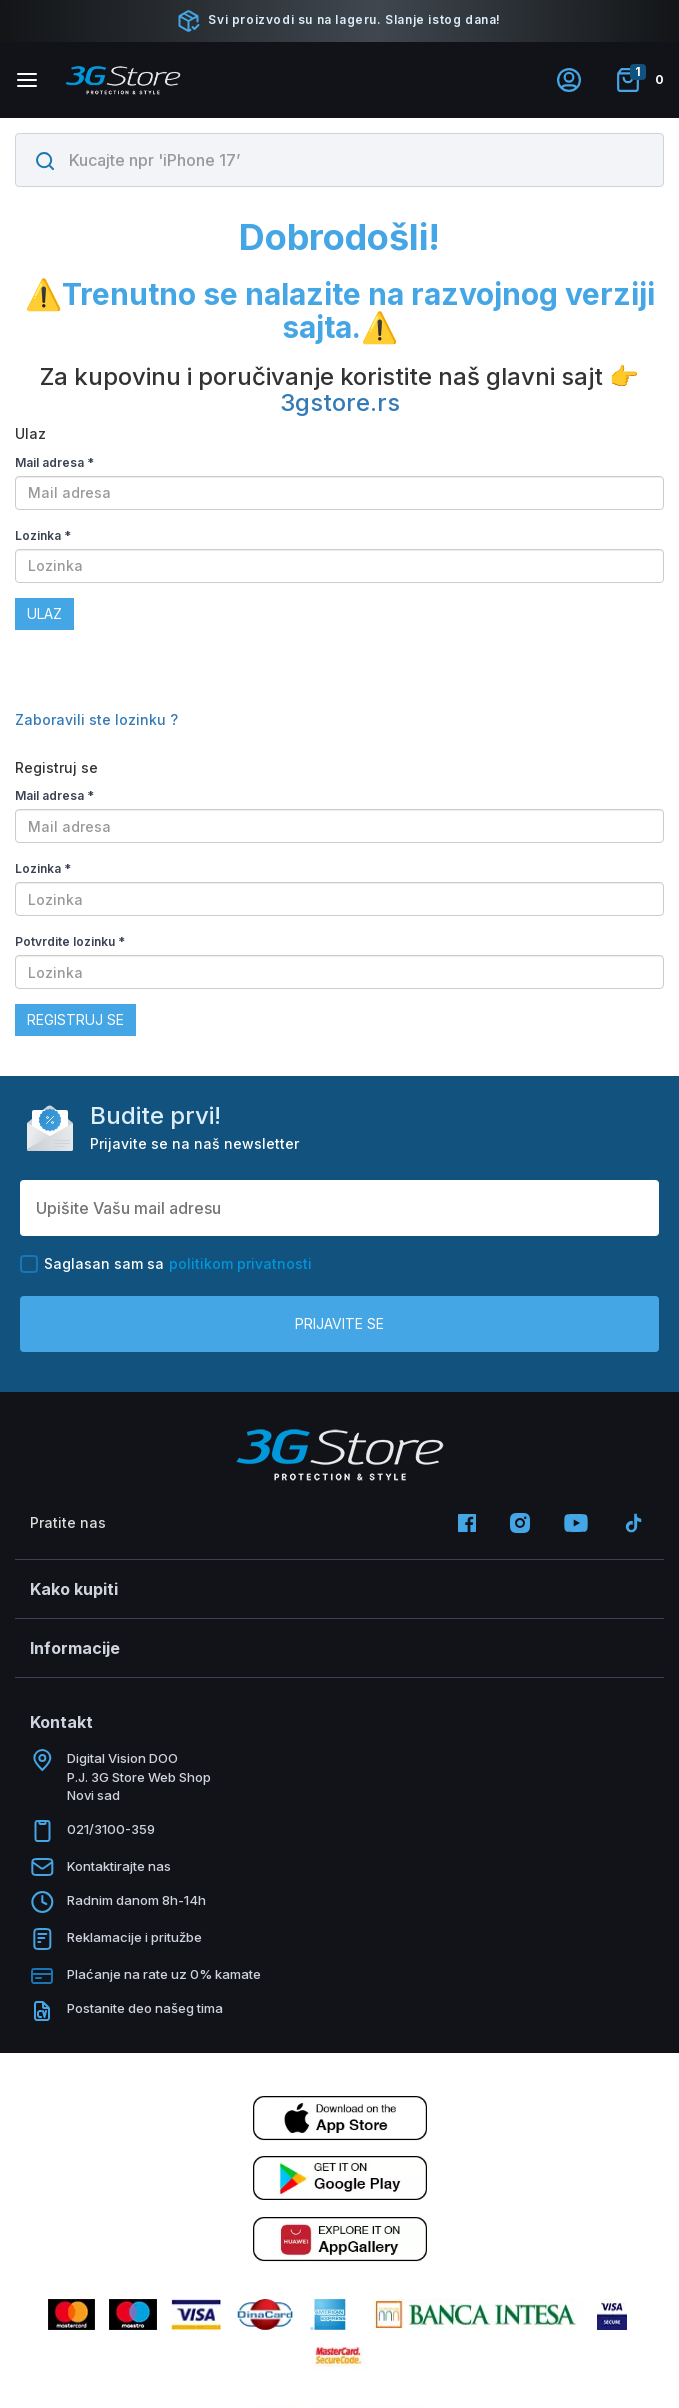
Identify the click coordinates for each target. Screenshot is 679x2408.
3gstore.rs (340, 402)
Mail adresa (54, 462)
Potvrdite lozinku (70, 941)
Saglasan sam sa (166, 1264)
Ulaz (44, 613)
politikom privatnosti (240, 1263)
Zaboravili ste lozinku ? (96, 719)
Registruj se (75, 1019)
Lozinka (43, 535)
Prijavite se (339, 1323)
